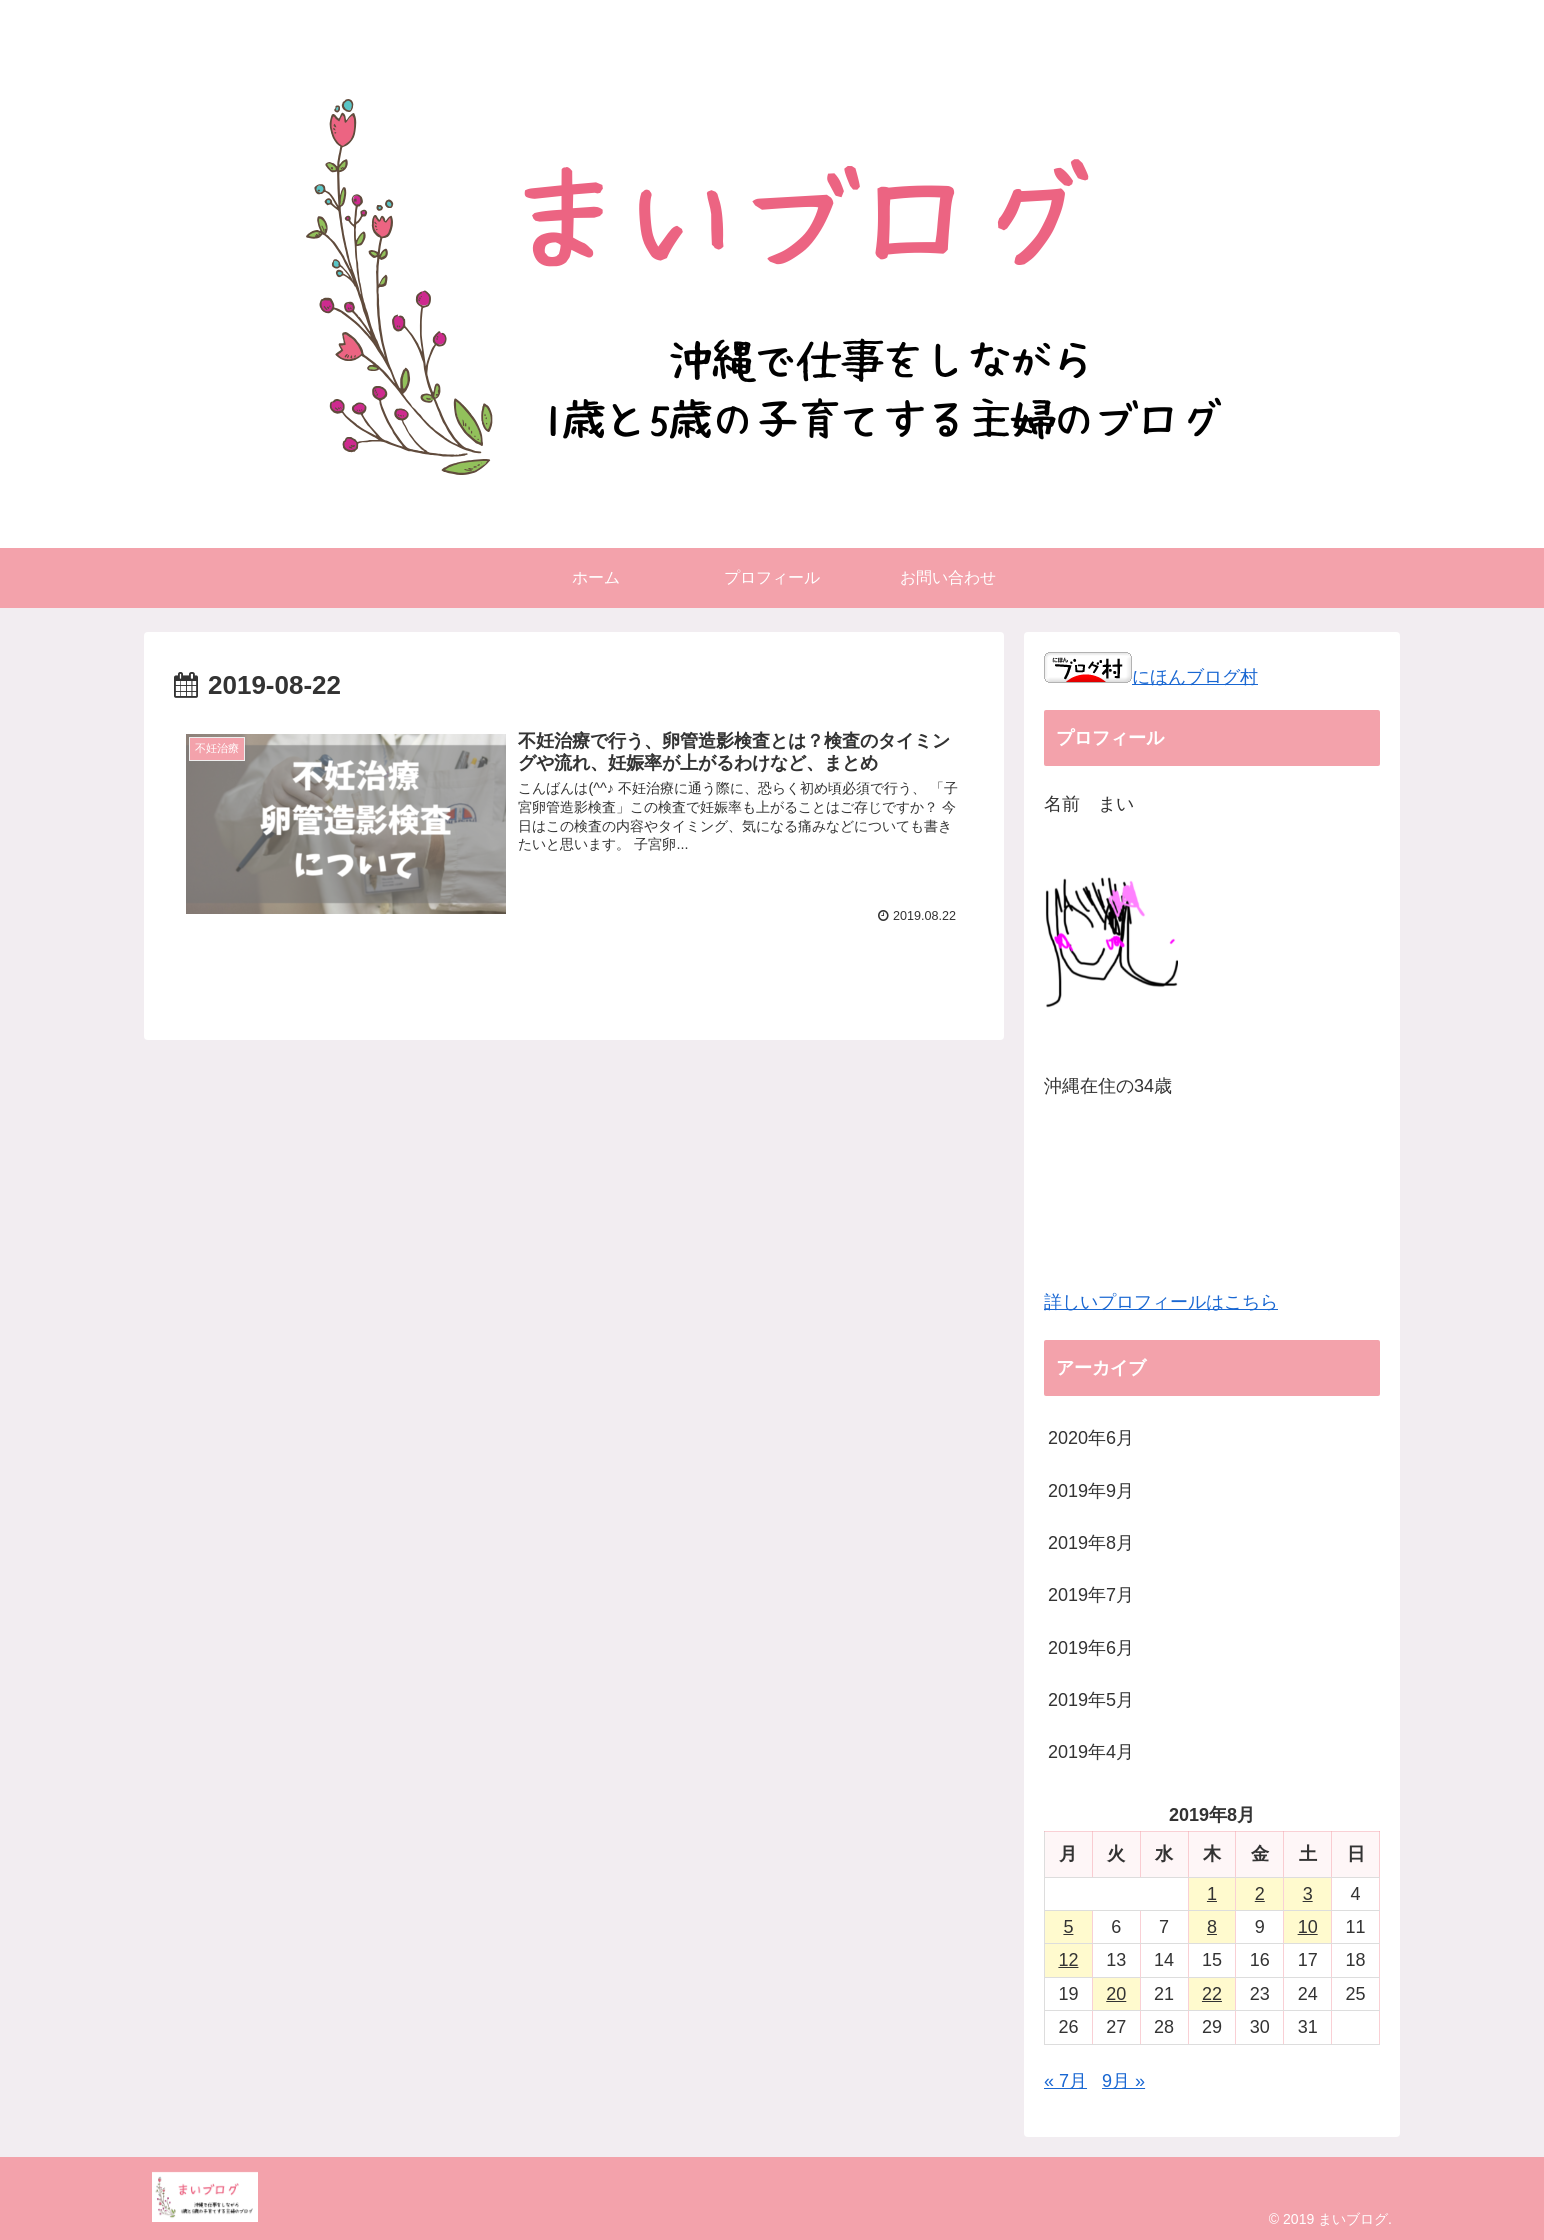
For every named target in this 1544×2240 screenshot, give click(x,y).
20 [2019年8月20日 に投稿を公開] (1116, 1994)
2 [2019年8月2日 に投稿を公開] (1260, 1894)
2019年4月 (1091, 1752)
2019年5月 (1091, 1700)
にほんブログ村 (1151, 677)
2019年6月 (1091, 1648)
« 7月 (1065, 2081)
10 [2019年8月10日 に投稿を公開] (1308, 1927)
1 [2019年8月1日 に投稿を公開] (1212, 1894)
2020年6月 (1091, 1438)
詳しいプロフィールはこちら (1161, 1302)
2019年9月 (1091, 1491)
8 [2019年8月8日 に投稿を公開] (1212, 1927)
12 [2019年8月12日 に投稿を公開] (1068, 1960)
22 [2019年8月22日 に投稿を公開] (1212, 1994)
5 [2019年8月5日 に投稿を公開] (1068, 1927)
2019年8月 (1091, 1543)
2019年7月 (1091, 1595)
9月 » (1123, 2081)
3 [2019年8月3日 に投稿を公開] (1308, 1894)
